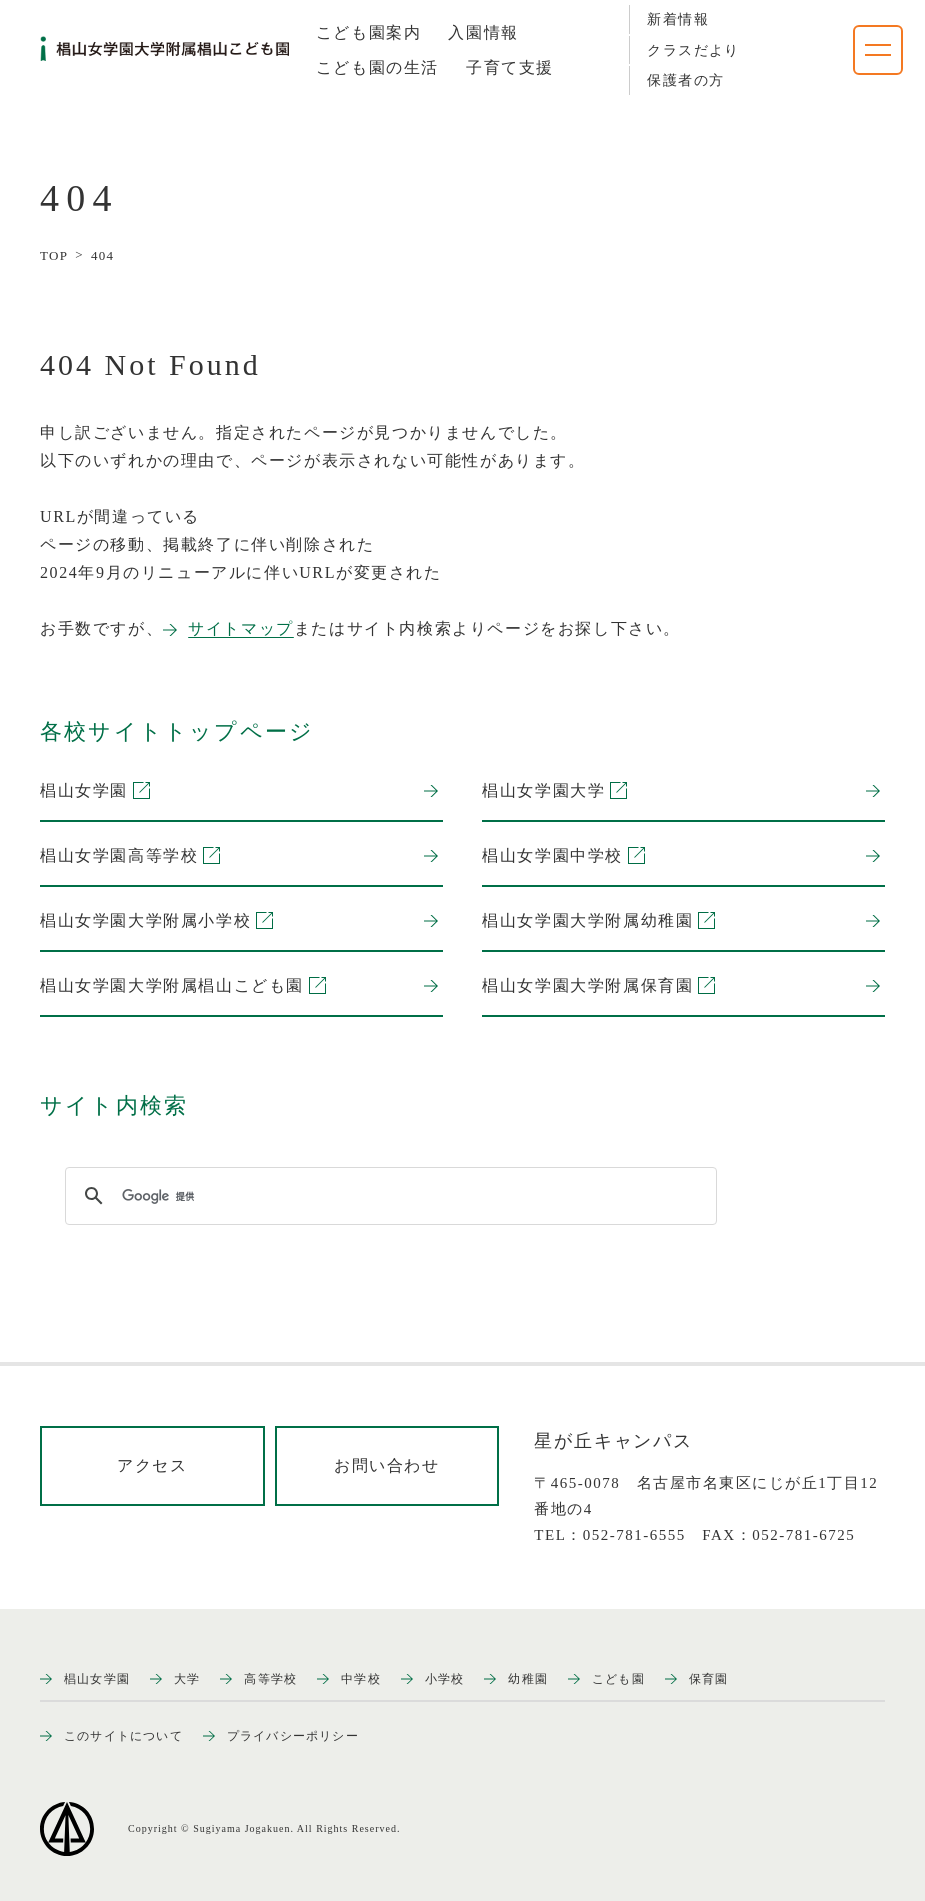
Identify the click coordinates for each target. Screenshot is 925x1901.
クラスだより (693, 50)
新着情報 (678, 19)
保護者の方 (685, 80)
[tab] (369, 33)
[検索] (388, 1196)
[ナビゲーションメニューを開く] (878, 50)
